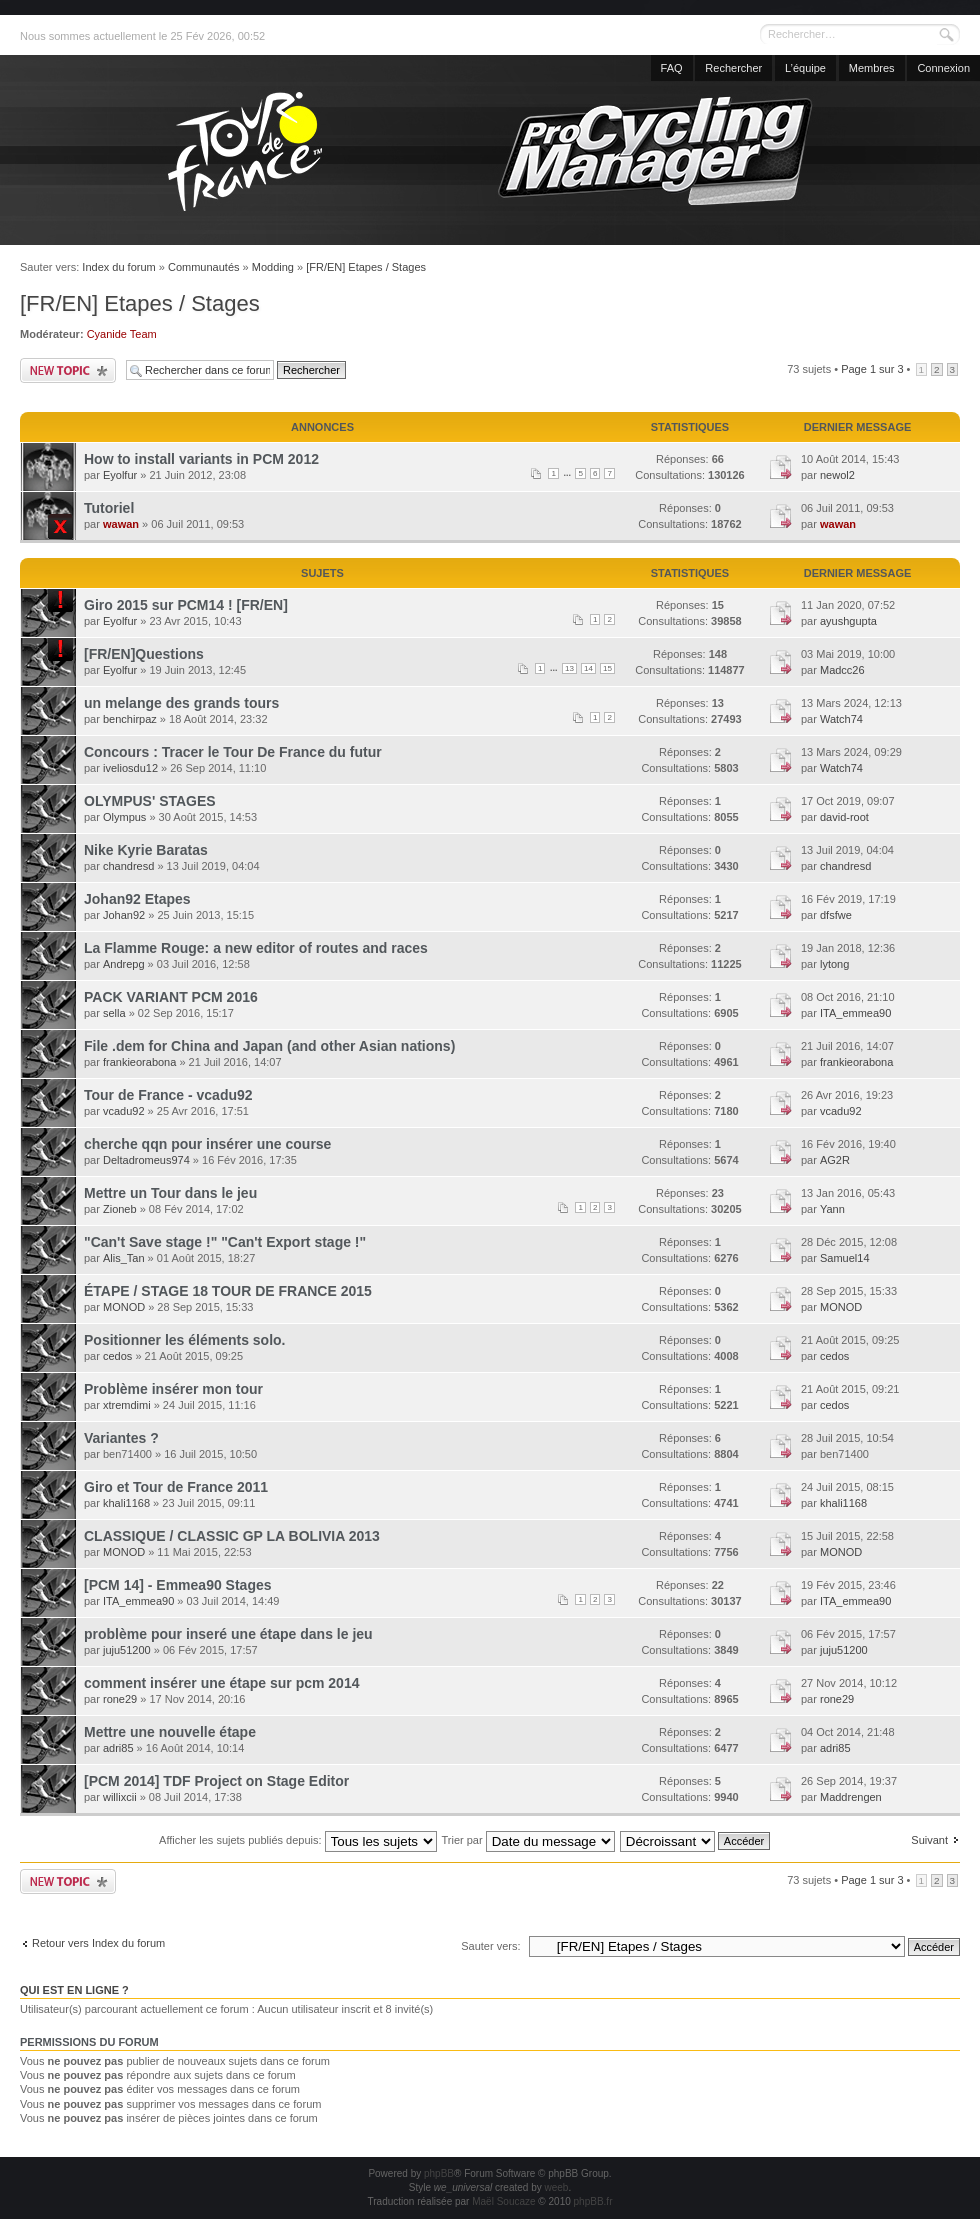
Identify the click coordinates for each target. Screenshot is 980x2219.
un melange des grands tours (181, 703)
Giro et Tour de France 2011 (176, 1487)
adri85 (118, 1748)
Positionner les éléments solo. (185, 1340)
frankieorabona (139, 1062)
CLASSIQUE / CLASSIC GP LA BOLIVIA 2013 (232, 1536)
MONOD (124, 1307)
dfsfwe (836, 915)
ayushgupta (848, 621)
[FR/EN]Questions (144, 654)
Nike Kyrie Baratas (146, 850)
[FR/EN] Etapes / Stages (366, 267)
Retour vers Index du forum (98, 1943)
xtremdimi (127, 1405)
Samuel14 (845, 1258)
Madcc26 (842, 670)
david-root (844, 817)
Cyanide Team (122, 334)
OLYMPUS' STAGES (150, 801)
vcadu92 (124, 1111)
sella (114, 1013)
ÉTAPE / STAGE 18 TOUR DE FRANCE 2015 (228, 1291)
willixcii (120, 1797)
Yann (832, 1209)
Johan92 (124, 915)
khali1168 (126, 1503)
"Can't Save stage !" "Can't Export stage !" (225, 1242)
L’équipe (805, 68)
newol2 (837, 475)
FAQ (672, 68)
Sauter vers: (490, 1946)
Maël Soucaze (503, 2201)
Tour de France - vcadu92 (168, 1095)
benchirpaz (130, 719)
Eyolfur (120, 475)
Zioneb (120, 1209)
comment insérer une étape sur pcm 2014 (221, 1683)
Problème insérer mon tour (173, 1389)
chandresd (128, 866)
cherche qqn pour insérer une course (207, 1144)
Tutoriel (109, 508)
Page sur (872, 369)
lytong (834, 964)
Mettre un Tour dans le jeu (170, 1193)
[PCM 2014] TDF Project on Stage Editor (216, 1781)
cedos (117, 1356)
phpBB (439, 2173)
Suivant (929, 1840)
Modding (273, 267)
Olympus (124, 817)
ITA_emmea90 (855, 1013)
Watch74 (841, 719)
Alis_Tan (124, 1258)
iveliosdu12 (130, 768)
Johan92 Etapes (137, 899)
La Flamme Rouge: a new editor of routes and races (256, 948)
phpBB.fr (593, 2201)
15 (607, 668)
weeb (556, 2187)
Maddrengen (851, 1797)
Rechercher (733, 68)
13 (569, 668)
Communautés (204, 267)
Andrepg (124, 964)
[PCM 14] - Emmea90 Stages (178, 1585)
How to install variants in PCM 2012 (201, 459)
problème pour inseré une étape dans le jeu (228, 1634)
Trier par (527, 1840)
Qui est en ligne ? (74, 1990)
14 (588, 668)
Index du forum (118, 267)
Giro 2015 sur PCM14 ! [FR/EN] (186, 605)
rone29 (120, 1699)
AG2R (835, 1160)
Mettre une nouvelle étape (170, 1732)
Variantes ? (121, 1438)
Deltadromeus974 (146, 1160)
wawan (121, 524)
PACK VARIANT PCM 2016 (171, 997)
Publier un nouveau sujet (68, 370)
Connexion (943, 68)
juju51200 (127, 1650)
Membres (872, 68)
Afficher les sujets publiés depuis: (298, 1840)
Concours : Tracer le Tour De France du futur (233, 752)
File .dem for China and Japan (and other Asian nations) (269, 1046)
